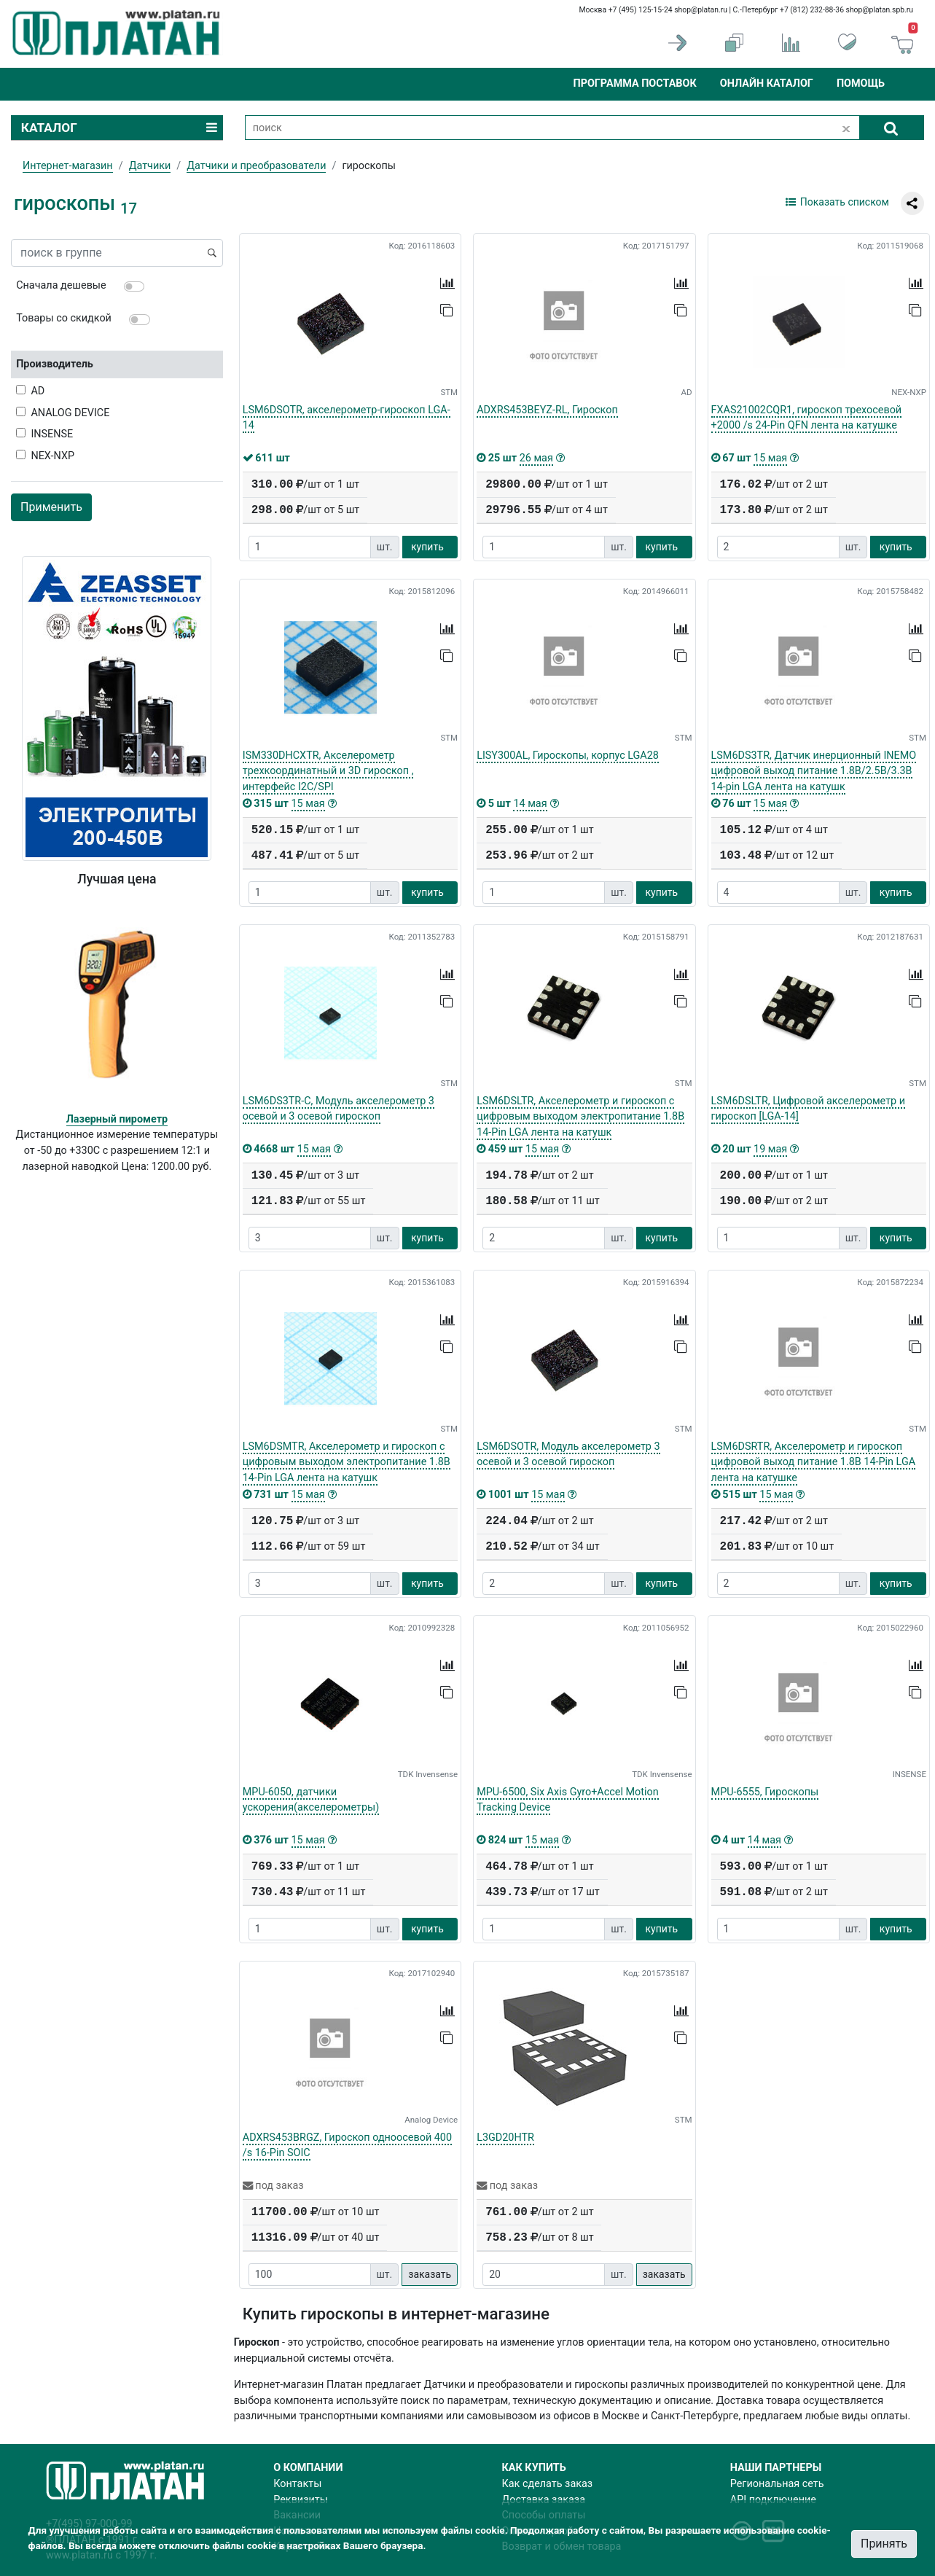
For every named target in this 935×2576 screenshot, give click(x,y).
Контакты (297, 2484)
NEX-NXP (45, 456)
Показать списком (836, 202)
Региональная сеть (777, 2484)
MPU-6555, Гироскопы (765, 1792)
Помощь (861, 83)
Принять (884, 2543)
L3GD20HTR (505, 2137)
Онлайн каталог (766, 83)
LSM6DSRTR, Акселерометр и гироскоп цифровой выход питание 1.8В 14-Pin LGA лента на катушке (813, 1462)
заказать (429, 2274)
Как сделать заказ (547, 2484)
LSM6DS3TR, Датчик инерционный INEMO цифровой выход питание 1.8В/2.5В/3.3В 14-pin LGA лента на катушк (814, 771)
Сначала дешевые (61, 285)
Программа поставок (634, 83)
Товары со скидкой (64, 318)
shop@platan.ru (700, 10)
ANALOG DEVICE (62, 413)
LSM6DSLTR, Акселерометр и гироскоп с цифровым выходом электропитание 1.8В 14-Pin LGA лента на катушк (580, 1117)
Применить (51, 507)
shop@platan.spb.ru (879, 10)
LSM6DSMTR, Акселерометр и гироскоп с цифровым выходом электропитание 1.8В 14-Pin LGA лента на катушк (346, 1462)
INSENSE (44, 434)
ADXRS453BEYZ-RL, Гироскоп (547, 410)
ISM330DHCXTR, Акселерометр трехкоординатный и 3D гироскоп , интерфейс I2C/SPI (328, 771)
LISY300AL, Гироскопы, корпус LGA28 (568, 755)
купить (430, 547)
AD (30, 391)
